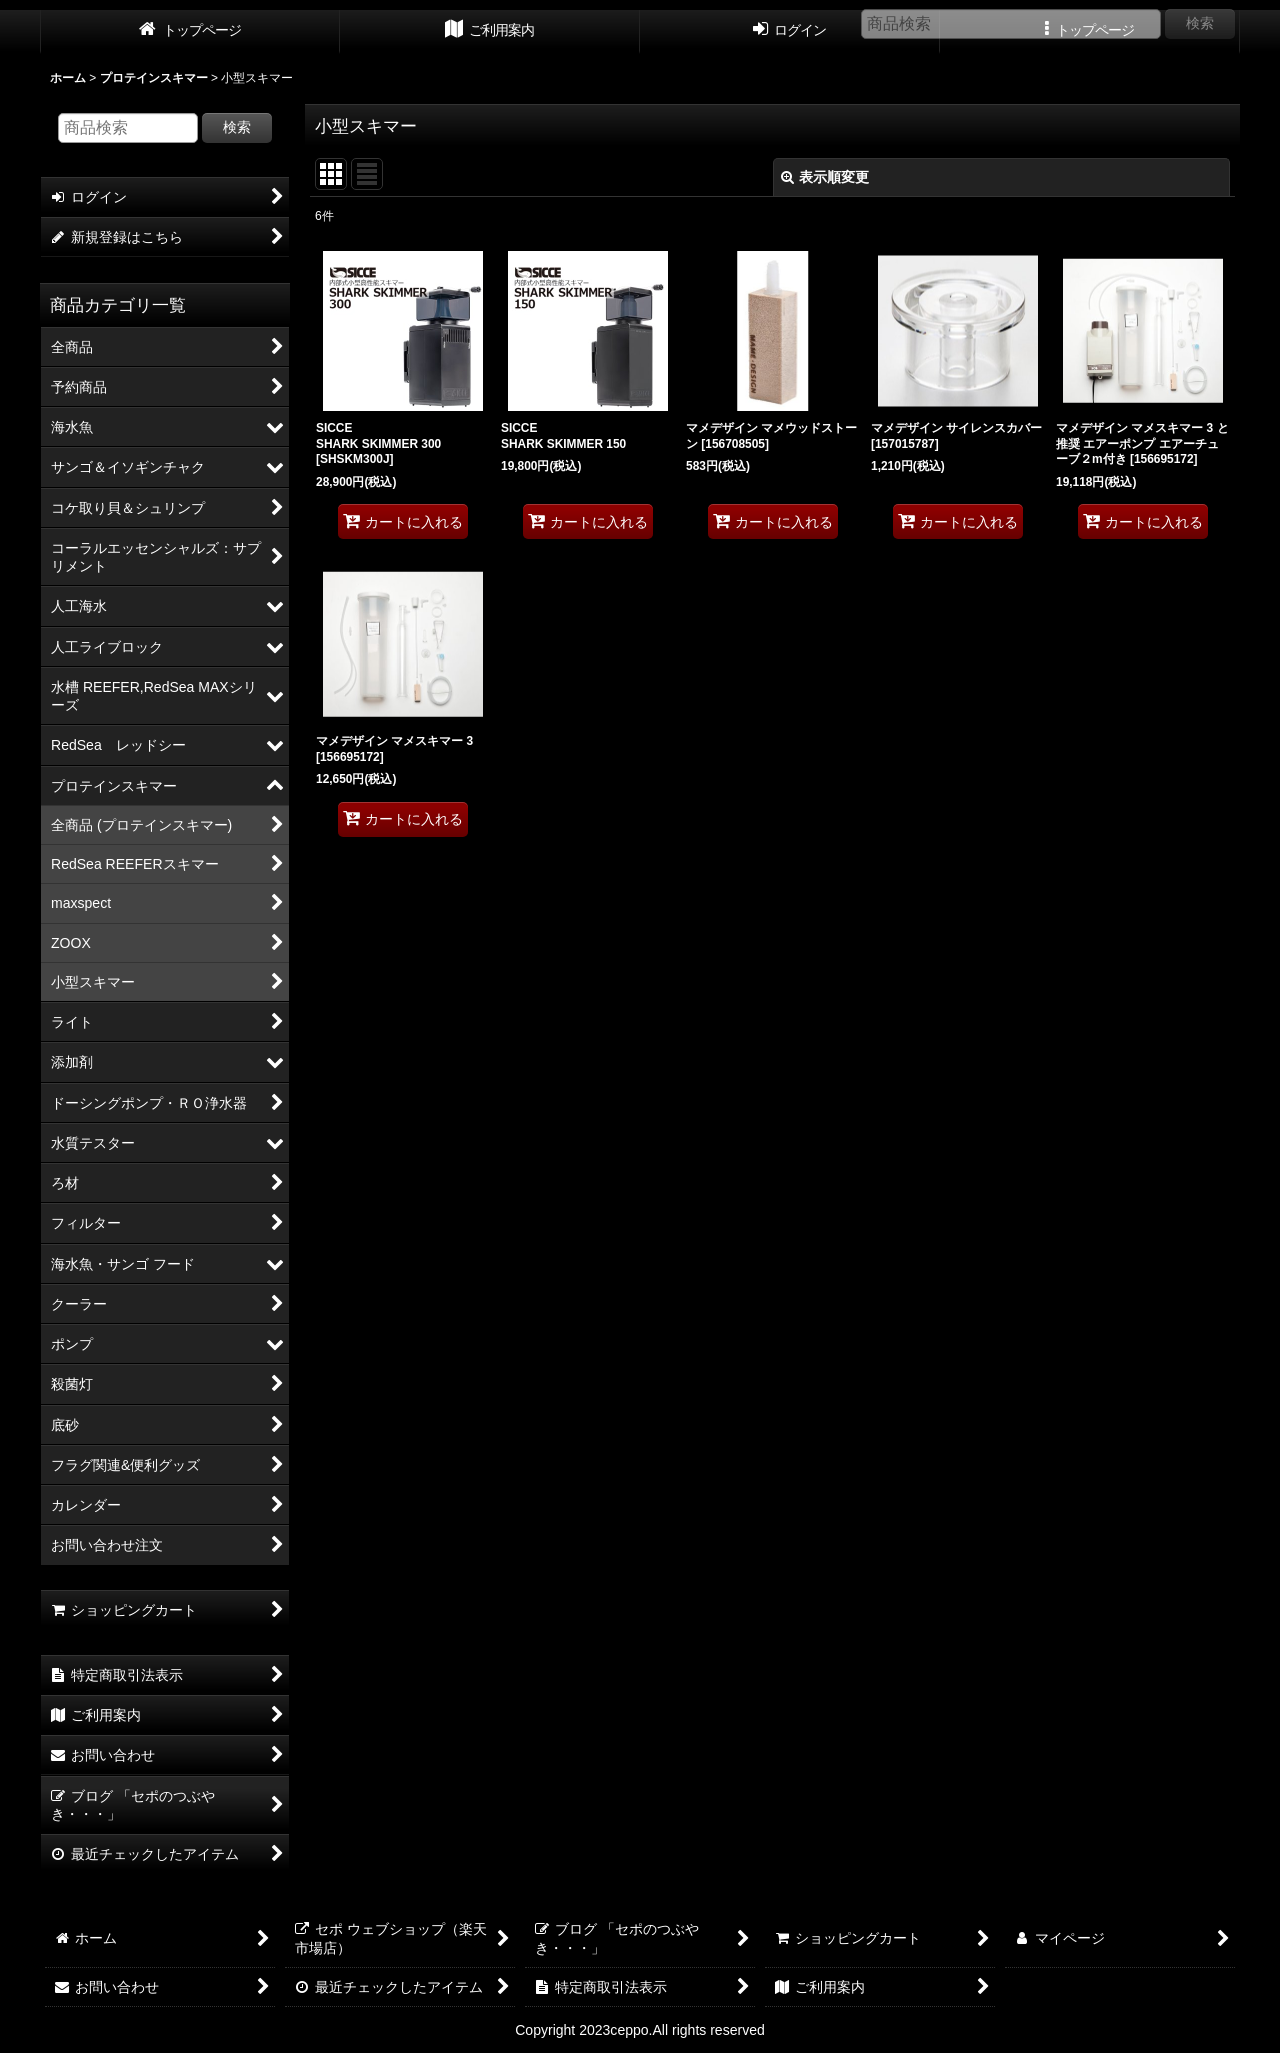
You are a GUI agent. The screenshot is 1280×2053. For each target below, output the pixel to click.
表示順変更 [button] (825, 177)
